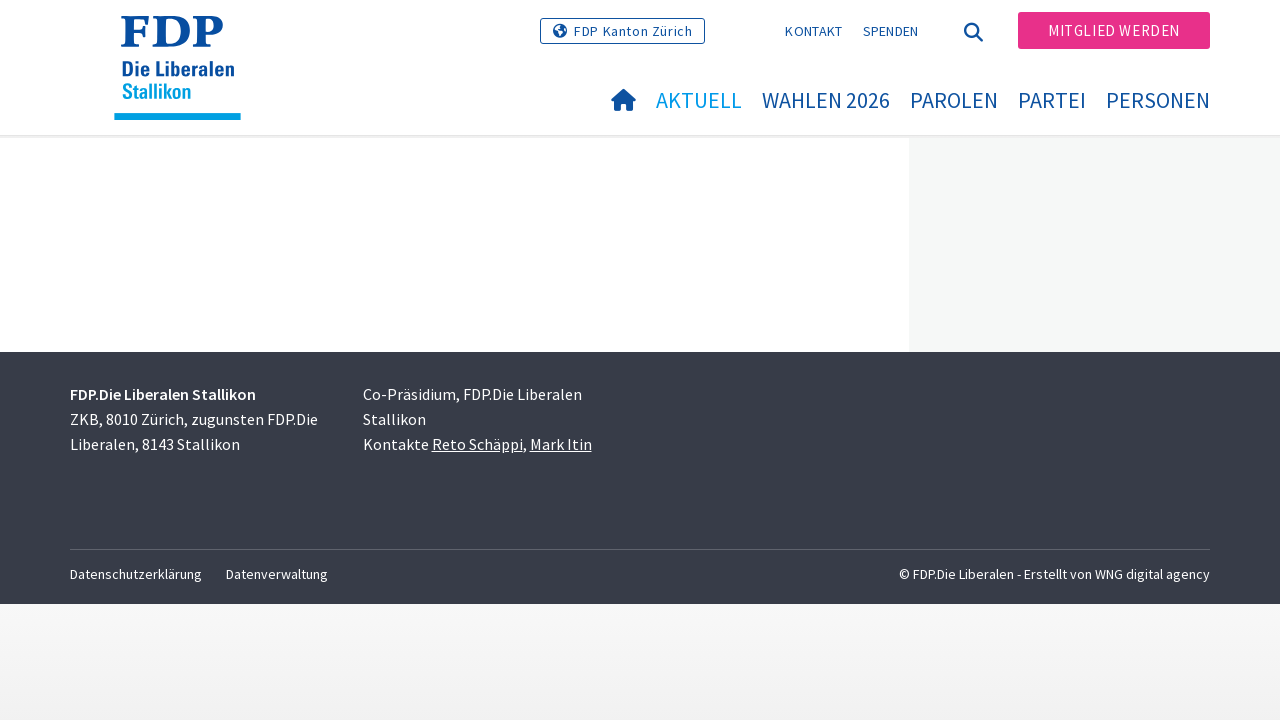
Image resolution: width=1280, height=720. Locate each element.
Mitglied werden (1114, 30)
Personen (1158, 100)
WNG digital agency (1152, 574)
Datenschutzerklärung (136, 574)
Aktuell (699, 100)
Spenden (891, 31)
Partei (1052, 100)
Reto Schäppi (477, 444)
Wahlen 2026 (826, 100)
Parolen (954, 100)
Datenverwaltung (277, 574)
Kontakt (813, 31)
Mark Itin (561, 444)
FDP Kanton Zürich (633, 31)
